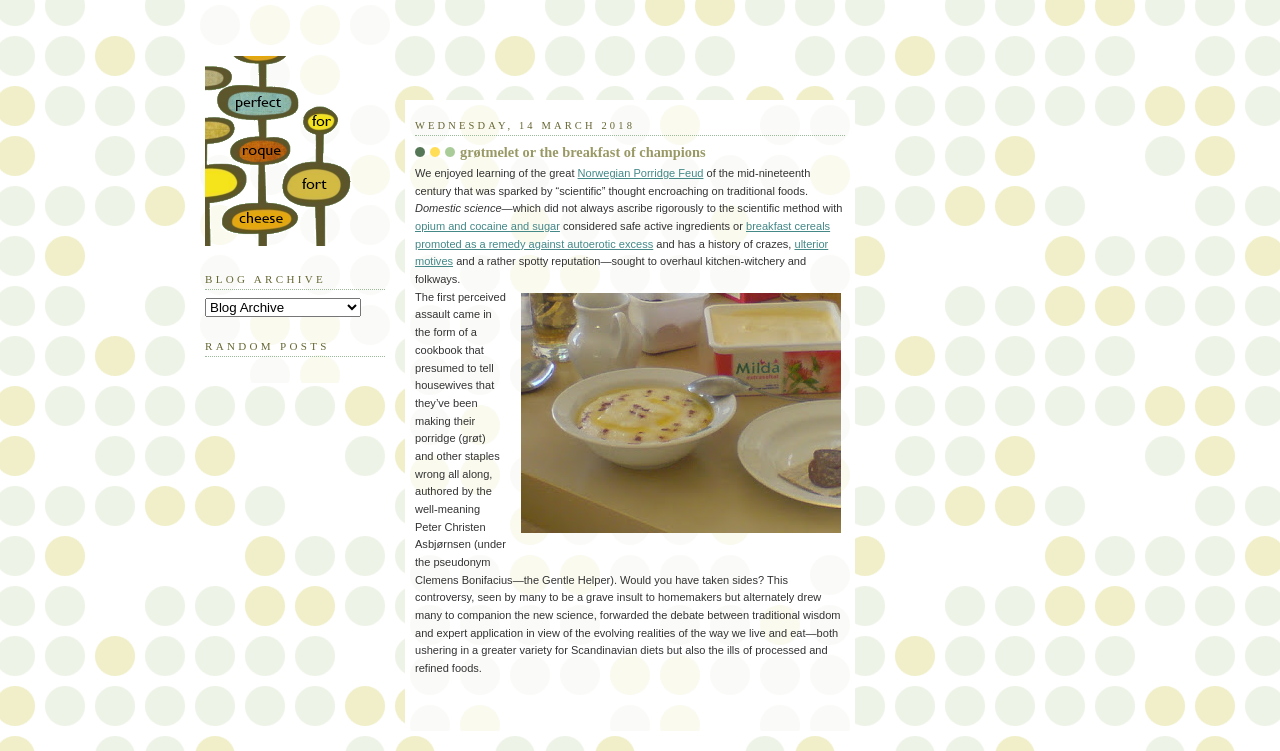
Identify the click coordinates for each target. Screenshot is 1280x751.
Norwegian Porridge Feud (641, 173)
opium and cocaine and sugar (487, 226)
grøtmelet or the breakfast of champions (583, 152)
